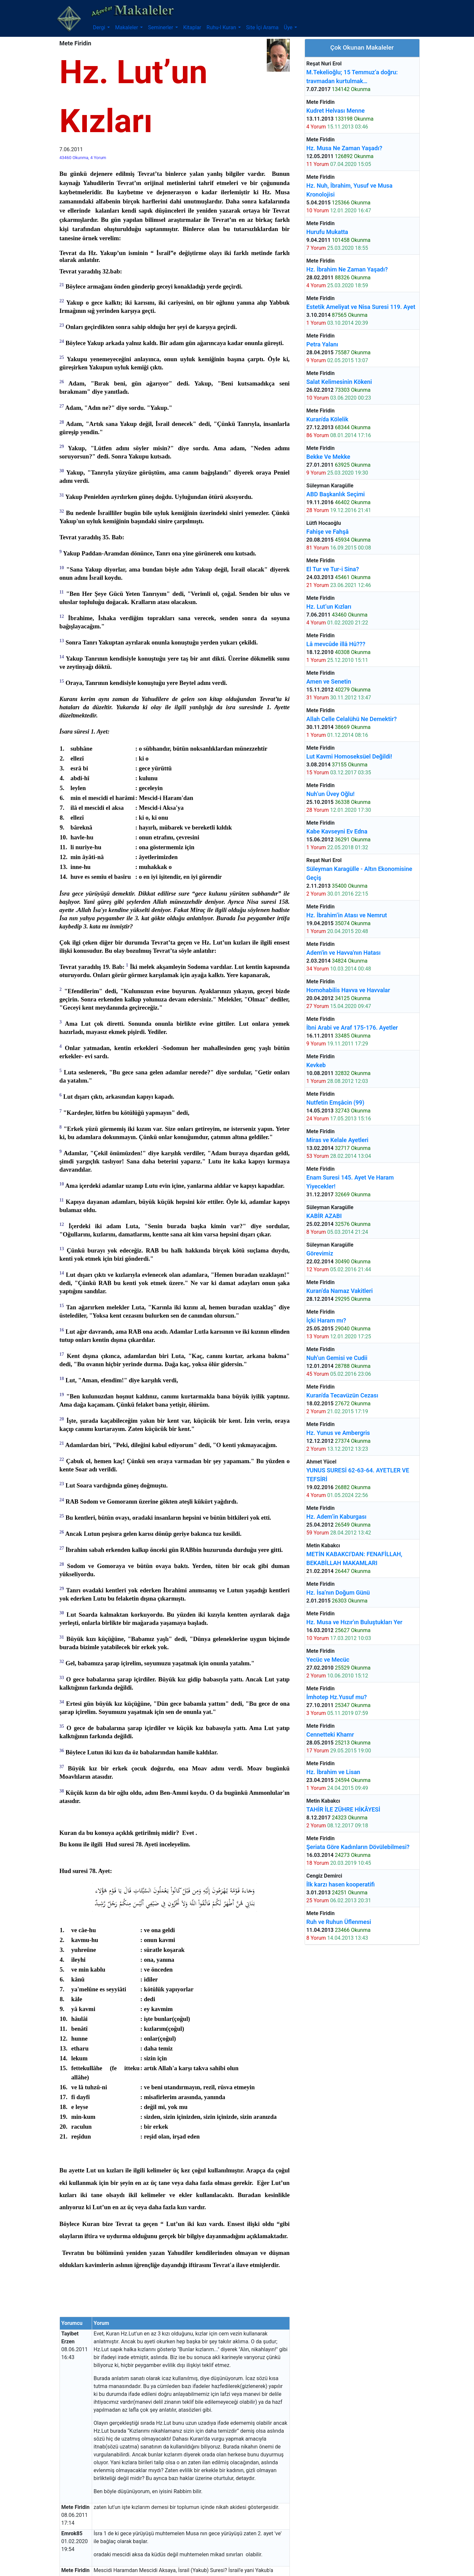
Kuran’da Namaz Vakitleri (339, 1290)
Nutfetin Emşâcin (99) (335, 1102)
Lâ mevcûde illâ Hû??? (335, 644)
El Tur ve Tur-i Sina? (332, 569)
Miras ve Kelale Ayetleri (337, 1139)
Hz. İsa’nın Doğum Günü (338, 1592)
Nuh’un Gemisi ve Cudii (336, 1357)
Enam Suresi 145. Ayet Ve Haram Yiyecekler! (350, 1182)
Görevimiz (319, 1253)
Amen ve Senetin (328, 681)
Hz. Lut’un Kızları (328, 606)
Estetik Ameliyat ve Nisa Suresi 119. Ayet (360, 306)
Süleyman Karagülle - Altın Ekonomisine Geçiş (359, 873)
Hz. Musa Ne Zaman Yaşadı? (344, 148)
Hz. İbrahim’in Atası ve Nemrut (346, 915)
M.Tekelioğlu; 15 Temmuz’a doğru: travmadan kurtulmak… (352, 76)
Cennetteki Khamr (330, 1734)
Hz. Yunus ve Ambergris (338, 1432)
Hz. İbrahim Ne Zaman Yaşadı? (347, 269)
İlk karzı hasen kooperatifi (340, 1884)
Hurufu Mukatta (327, 231)
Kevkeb (316, 1065)
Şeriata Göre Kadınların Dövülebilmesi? (358, 1846)
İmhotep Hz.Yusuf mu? (336, 1697)
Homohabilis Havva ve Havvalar (348, 990)
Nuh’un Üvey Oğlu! (330, 793)
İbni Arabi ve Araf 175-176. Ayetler (352, 1027)
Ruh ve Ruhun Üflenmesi (338, 1921)
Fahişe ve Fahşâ (327, 531)
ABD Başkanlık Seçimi (335, 494)
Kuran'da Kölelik (327, 419)
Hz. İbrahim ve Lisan (333, 1771)
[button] (101, 27)
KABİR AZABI (324, 1215)
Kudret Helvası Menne (335, 110)
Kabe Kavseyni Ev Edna (336, 831)
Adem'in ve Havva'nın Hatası (343, 952)
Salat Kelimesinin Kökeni (339, 381)
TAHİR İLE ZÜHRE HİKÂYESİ (343, 1809)
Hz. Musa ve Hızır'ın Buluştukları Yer (354, 1622)
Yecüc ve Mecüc (327, 1659)
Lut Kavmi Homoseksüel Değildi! (349, 756)
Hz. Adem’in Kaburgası (336, 1516)
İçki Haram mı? (326, 1320)
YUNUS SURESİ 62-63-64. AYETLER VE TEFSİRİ (357, 1475)
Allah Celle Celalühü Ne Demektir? (351, 718)
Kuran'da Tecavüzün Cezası (342, 1395)
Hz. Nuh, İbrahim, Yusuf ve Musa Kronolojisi (349, 190)
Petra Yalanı (322, 344)
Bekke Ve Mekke (328, 456)
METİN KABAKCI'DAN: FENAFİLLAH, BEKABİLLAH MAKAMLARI (354, 1558)
